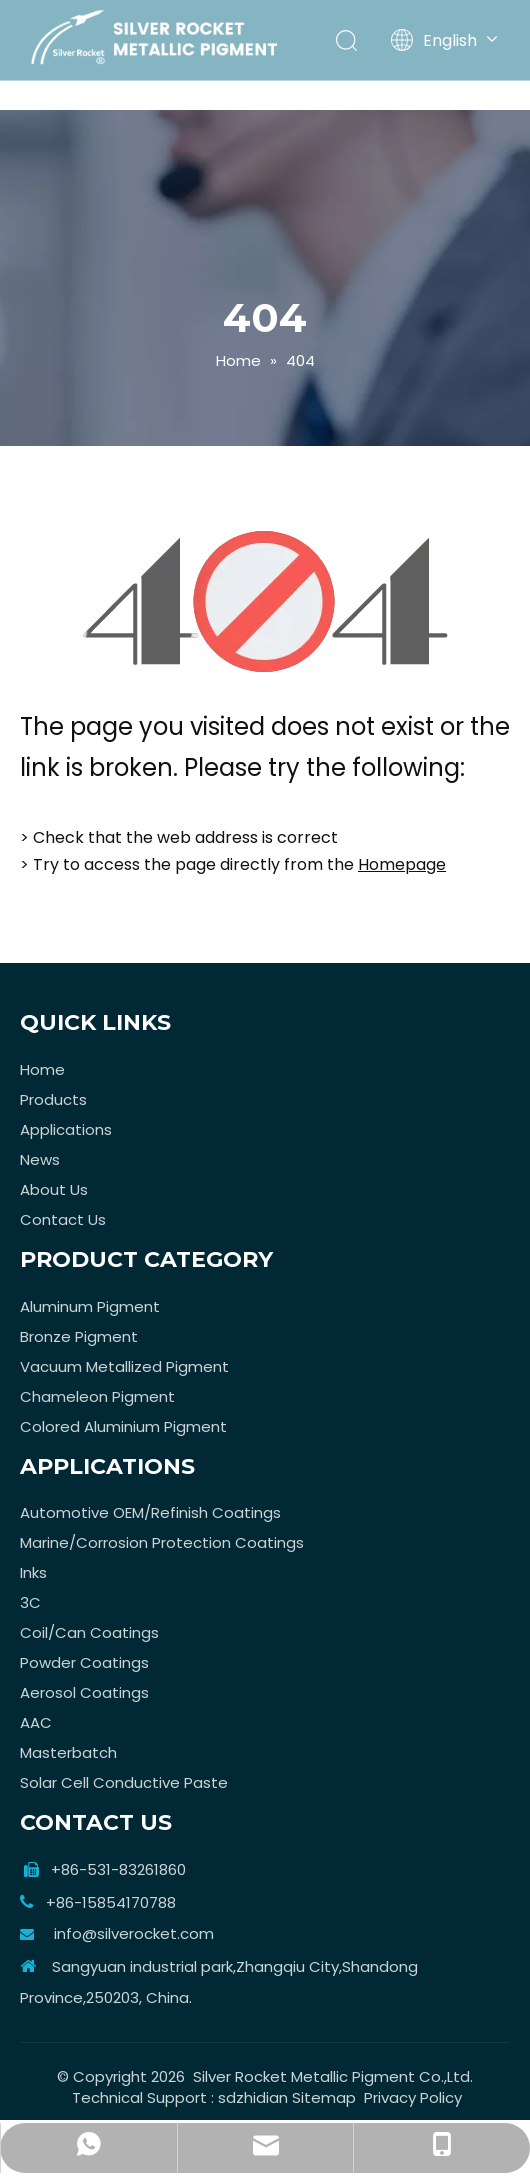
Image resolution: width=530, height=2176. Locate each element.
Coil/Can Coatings (89, 1632)
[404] (265, 601)
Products (53, 1099)
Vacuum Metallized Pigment (124, 1366)
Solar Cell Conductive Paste (124, 1782)
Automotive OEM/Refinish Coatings (150, 1512)
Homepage (402, 864)
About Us (54, 1189)
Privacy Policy (413, 2097)
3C (30, 1602)
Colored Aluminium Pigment (123, 1426)
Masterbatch (68, 1752)
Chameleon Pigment (97, 1396)
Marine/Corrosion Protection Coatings (162, 1542)
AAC (36, 1722)
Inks (33, 1572)
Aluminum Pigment (90, 1306)
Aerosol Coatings (84, 1692)
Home (42, 1069)
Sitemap (324, 2097)
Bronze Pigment (79, 1336)
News (40, 1159)
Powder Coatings (84, 1662)
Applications (66, 1129)
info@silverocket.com (134, 1933)
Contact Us (63, 1219)
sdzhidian (253, 2097)
